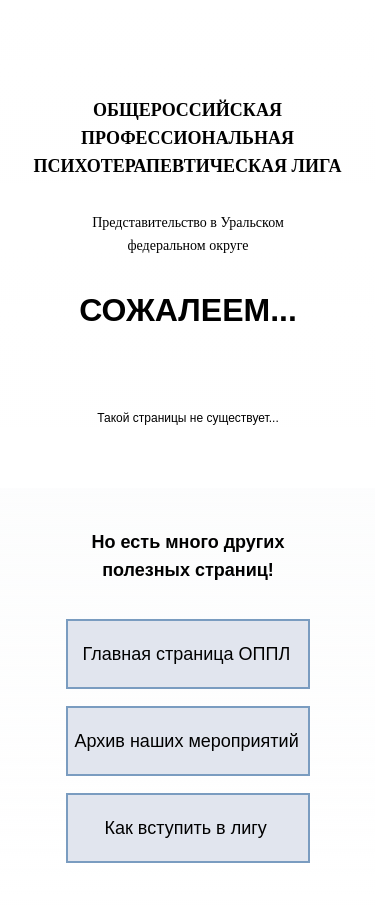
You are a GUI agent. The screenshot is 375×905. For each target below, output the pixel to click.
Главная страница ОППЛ (187, 654)
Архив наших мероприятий (187, 741)
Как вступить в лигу (186, 828)
